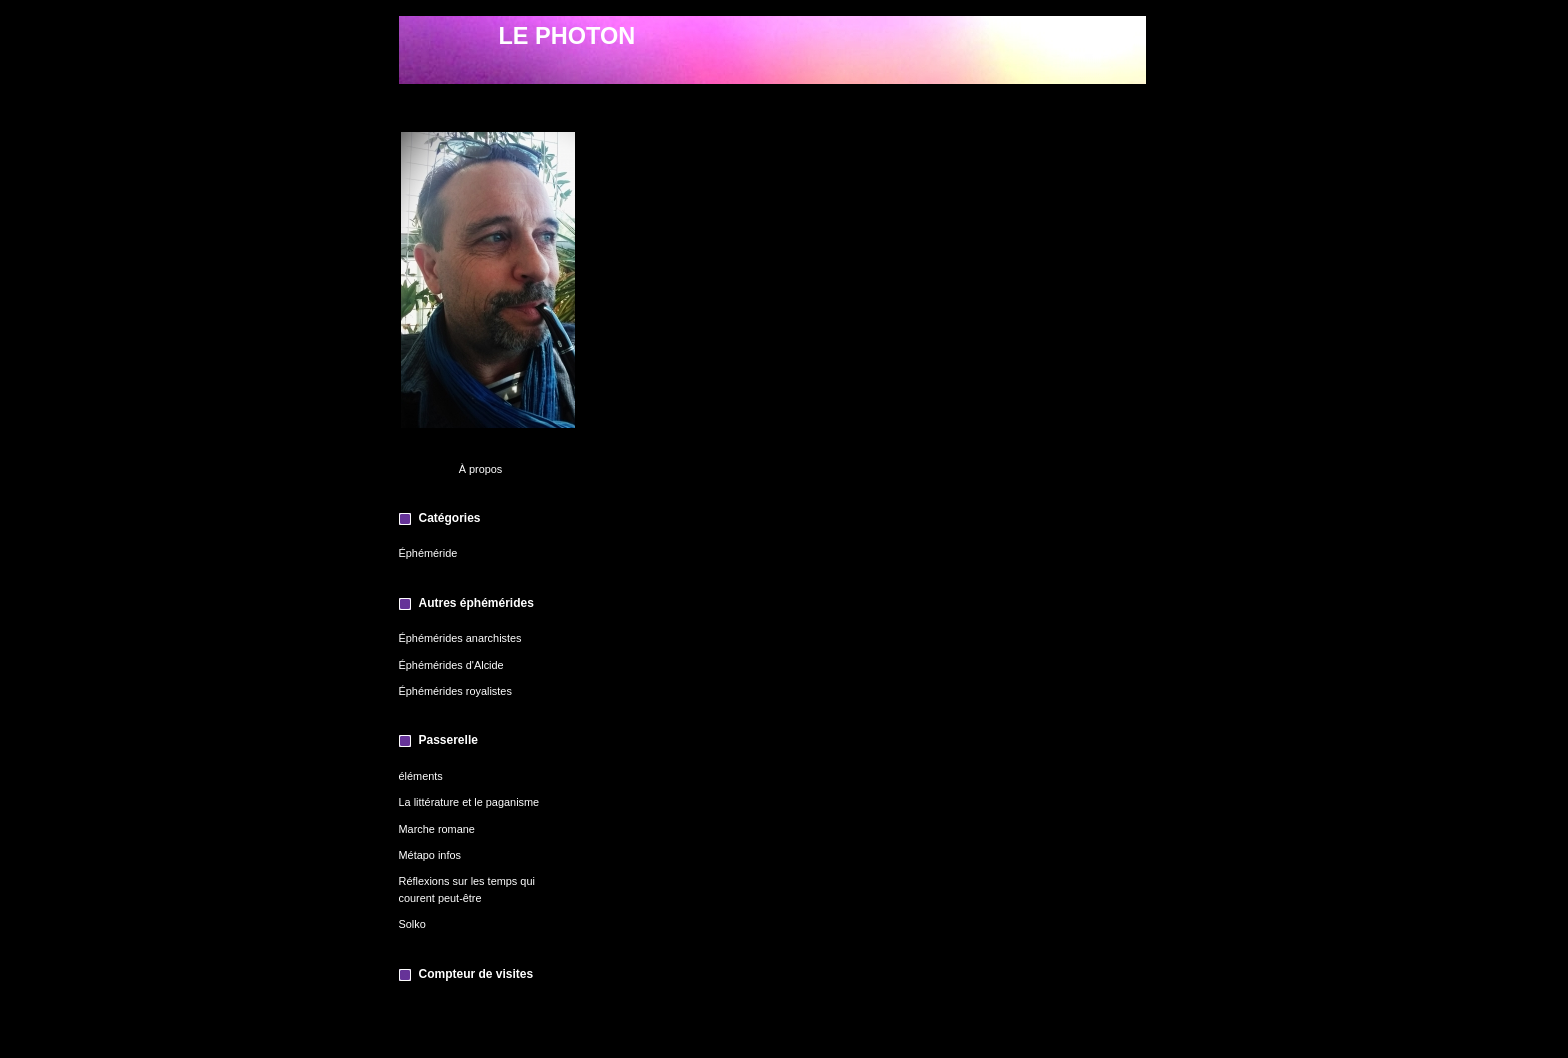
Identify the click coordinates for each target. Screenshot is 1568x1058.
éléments (421, 776)
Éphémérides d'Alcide (451, 665)
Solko (412, 924)
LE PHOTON (567, 36)
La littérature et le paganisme (469, 802)
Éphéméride (428, 553)
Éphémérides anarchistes (460, 638)
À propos (481, 469)
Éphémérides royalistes (455, 691)
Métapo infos (430, 855)
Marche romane (437, 829)
